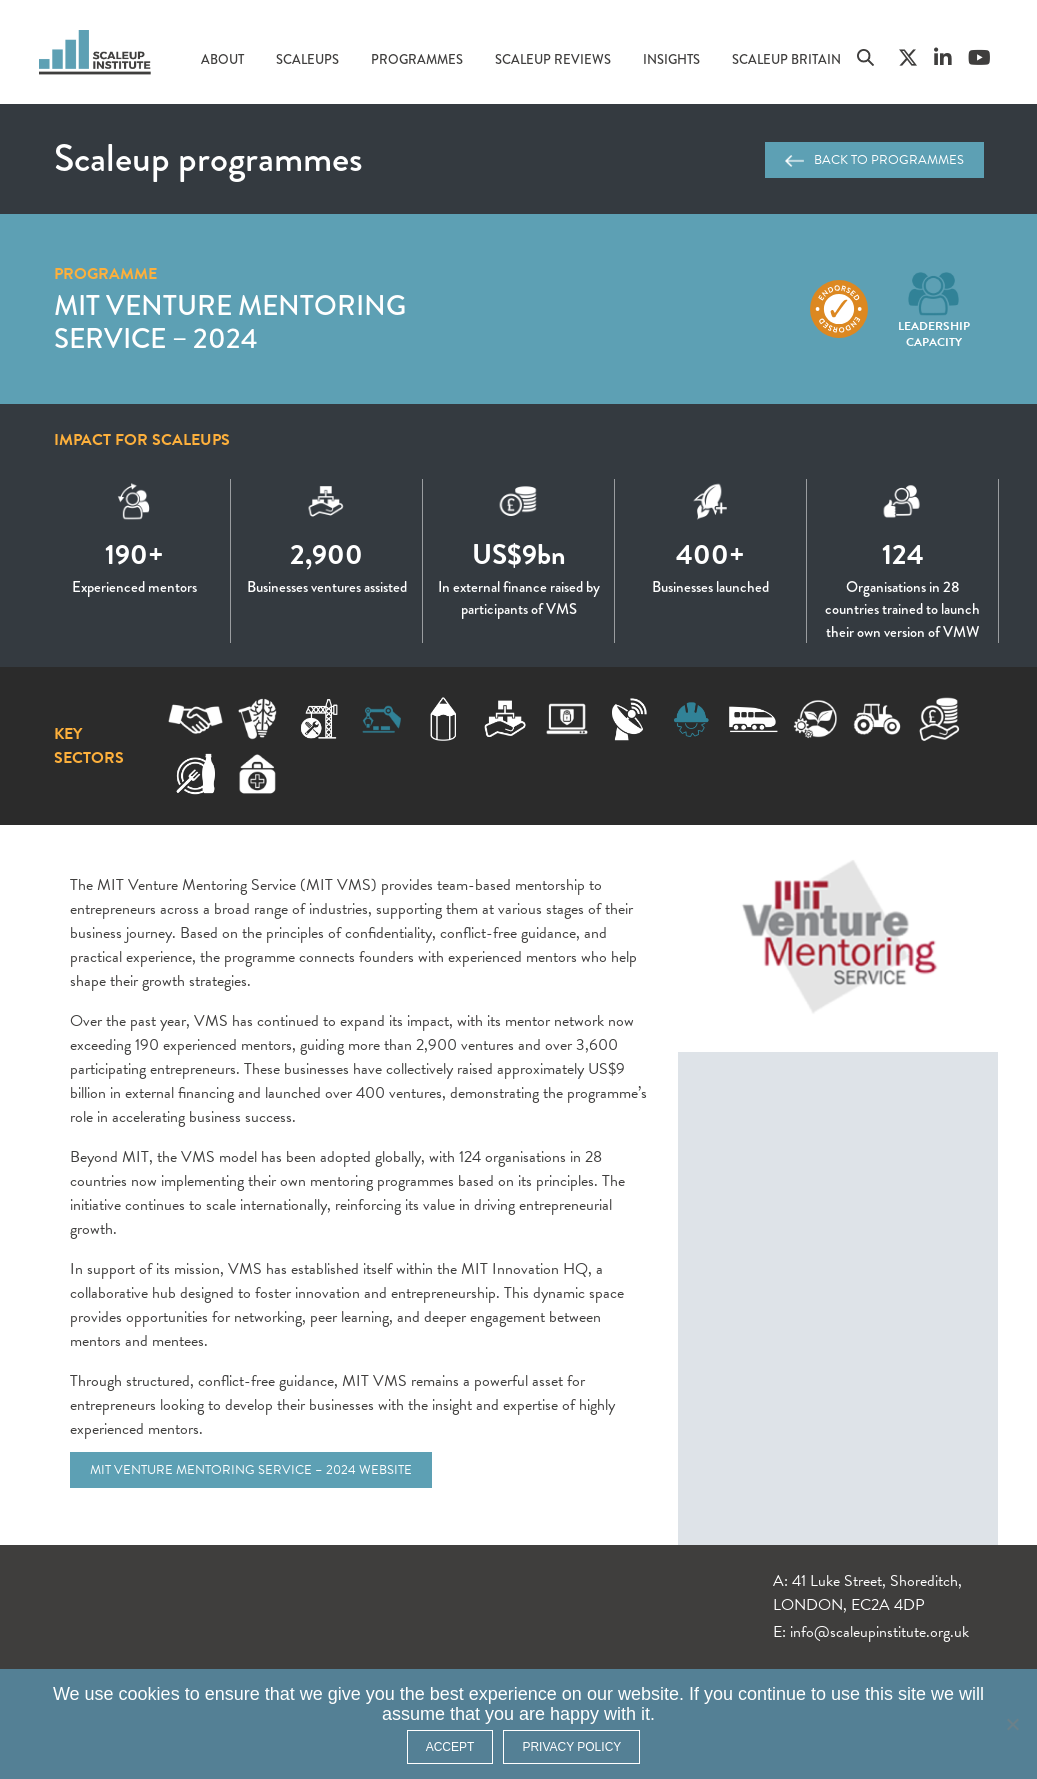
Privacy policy (571, 1747)
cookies (149, 1694)
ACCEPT (450, 1747)
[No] (1012, 1724)
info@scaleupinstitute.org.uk (879, 1632)
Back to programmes (874, 160)
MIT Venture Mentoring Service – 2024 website (251, 1470)
